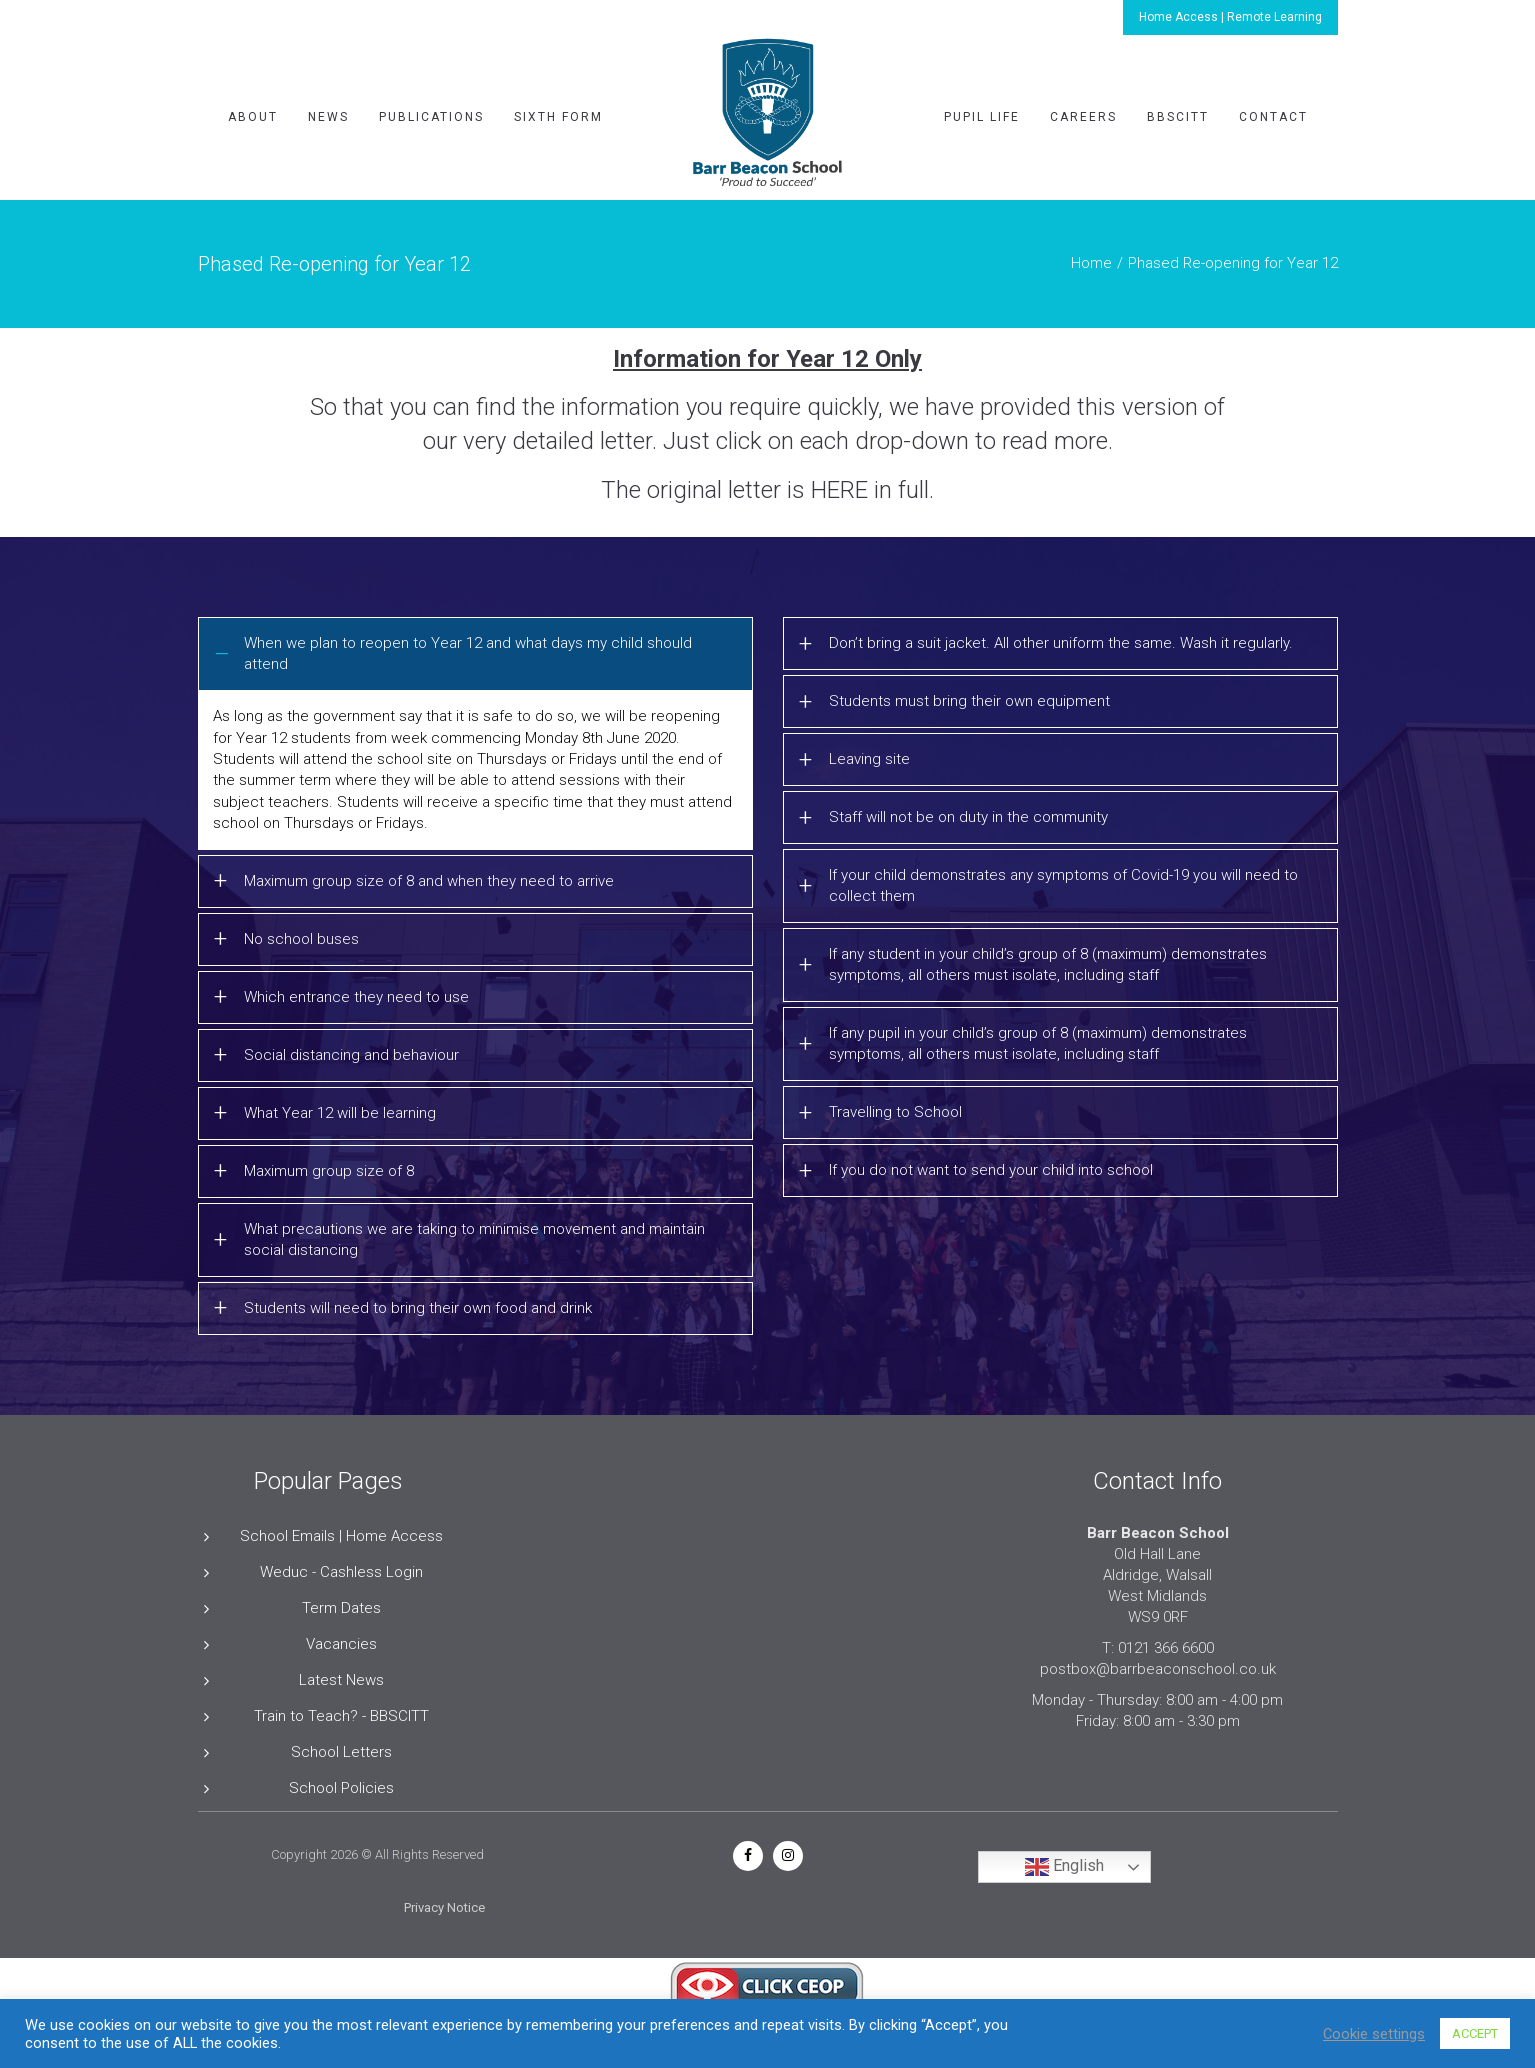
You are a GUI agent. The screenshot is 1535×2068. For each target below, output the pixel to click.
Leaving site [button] (869, 759)
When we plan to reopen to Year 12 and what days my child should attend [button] (468, 653)
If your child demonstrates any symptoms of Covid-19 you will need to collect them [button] (1063, 885)
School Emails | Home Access (341, 1536)
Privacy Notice (444, 1907)
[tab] (475, 654)
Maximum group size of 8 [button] (329, 1171)
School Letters (341, 1752)
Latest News (341, 1680)
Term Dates (341, 1608)
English (1064, 1867)
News (328, 117)
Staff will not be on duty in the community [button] (968, 817)
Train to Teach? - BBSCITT (341, 1716)
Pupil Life (982, 117)
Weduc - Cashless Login (341, 1572)
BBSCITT (1178, 117)
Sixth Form (558, 117)
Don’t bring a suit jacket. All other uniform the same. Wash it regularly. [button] (1061, 643)
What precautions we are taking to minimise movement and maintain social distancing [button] (474, 1239)
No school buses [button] (301, 939)
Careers (1083, 117)
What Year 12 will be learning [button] (340, 1113)
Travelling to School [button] (895, 1112)
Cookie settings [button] (1374, 2034)
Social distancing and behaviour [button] (351, 1055)
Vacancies (341, 1644)
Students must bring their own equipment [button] (969, 701)
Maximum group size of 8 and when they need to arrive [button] (429, 881)
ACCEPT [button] (1475, 2033)
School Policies (341, 1788)
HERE (839, 490)
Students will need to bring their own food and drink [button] (418, 1308)
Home (1091, 263)
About (253, 117)
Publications (431, 117)
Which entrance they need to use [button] (356, 997)
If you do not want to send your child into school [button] (991, 1170)
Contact (1273, 117)
